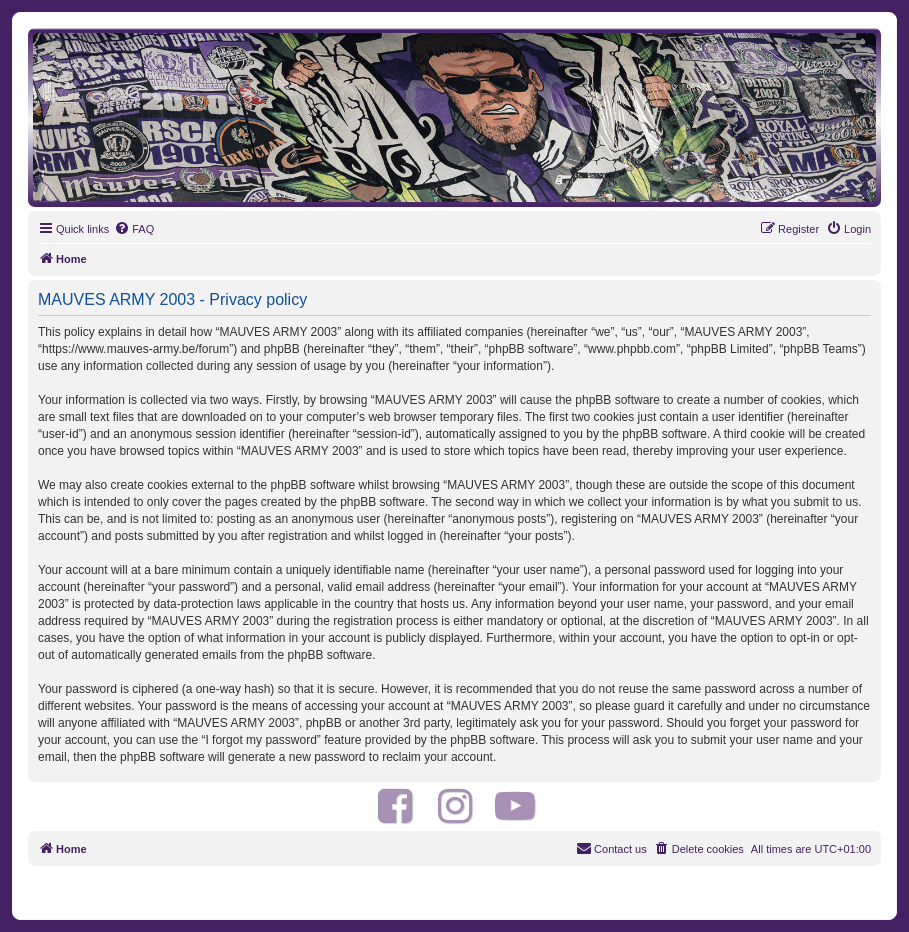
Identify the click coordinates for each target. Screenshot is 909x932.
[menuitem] (134, 229)
